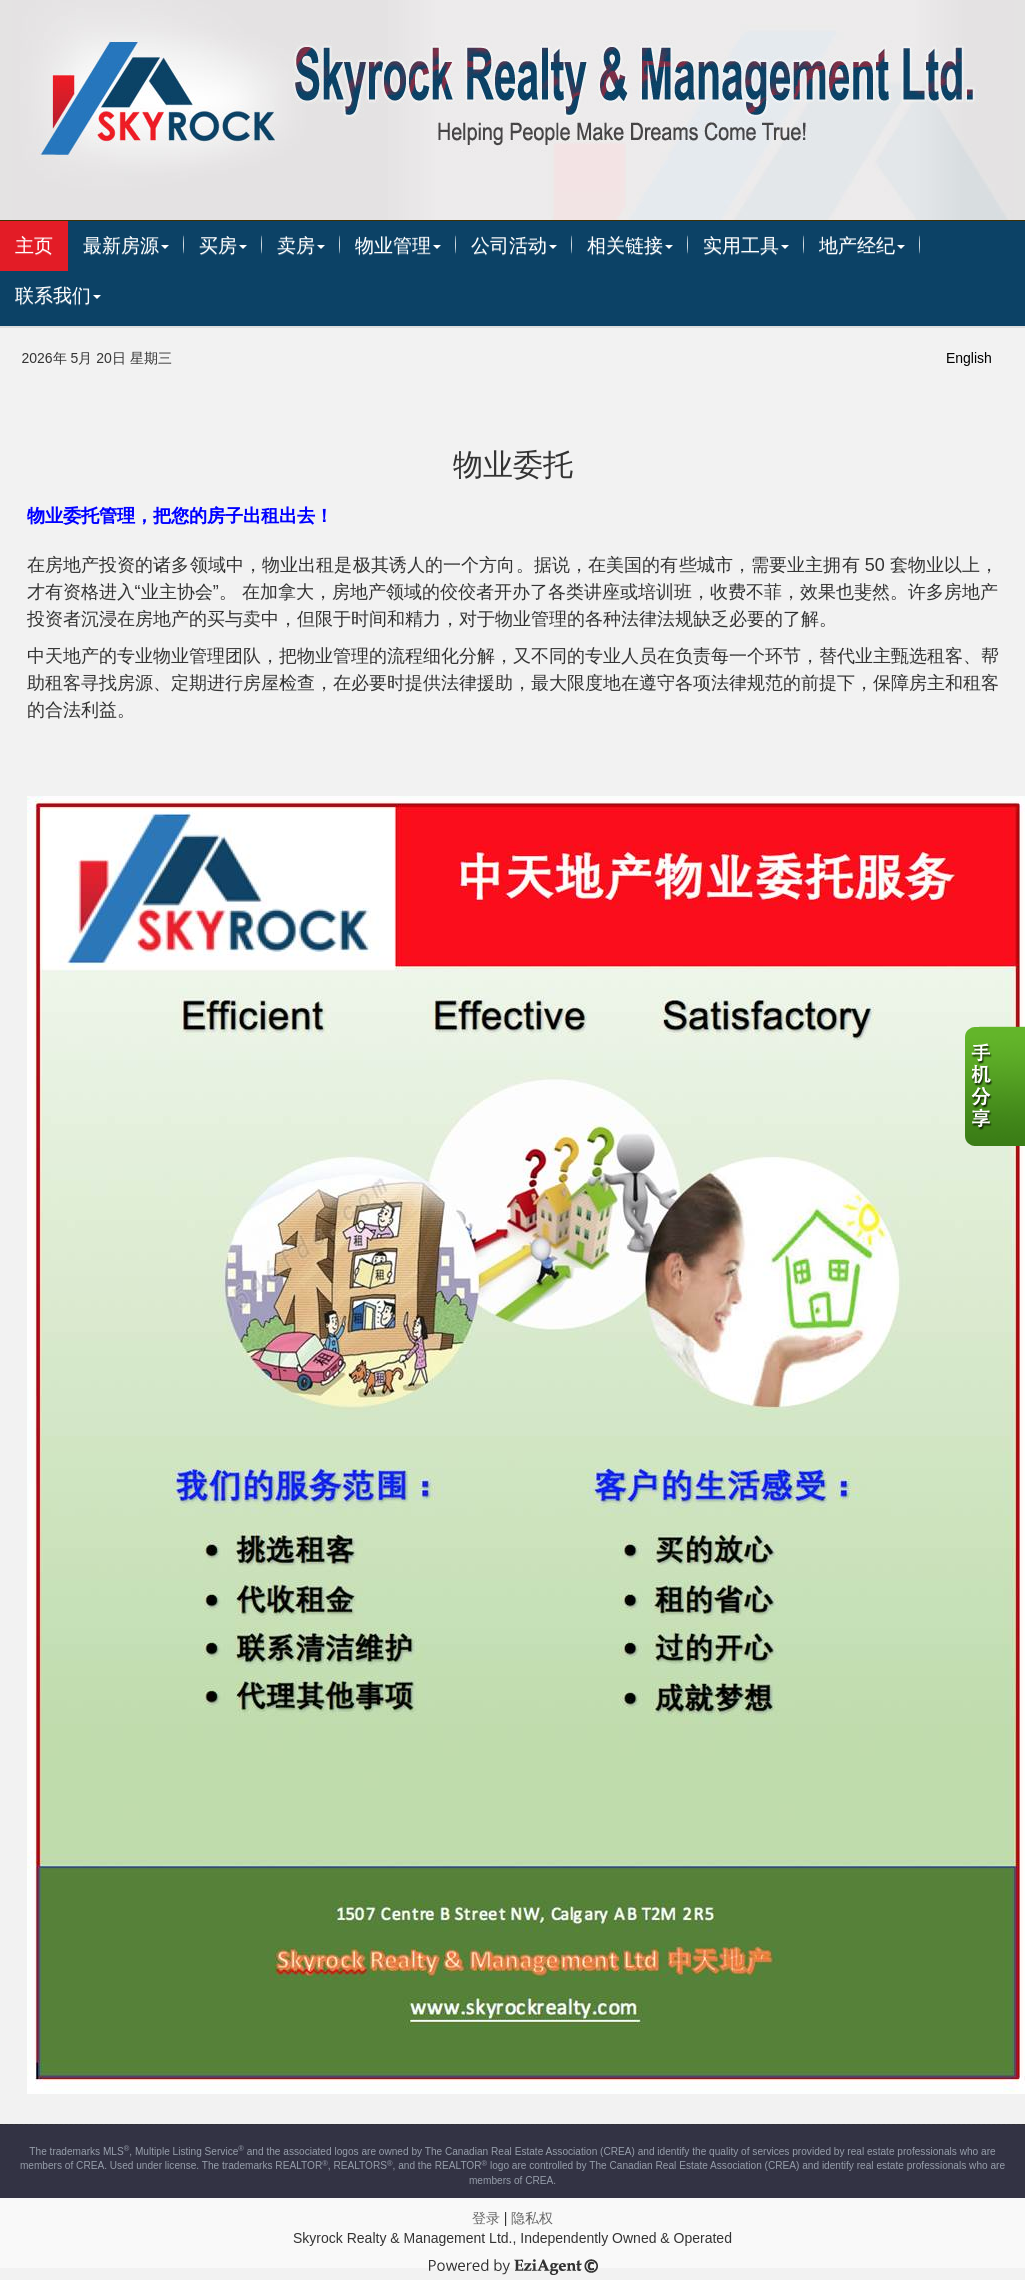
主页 (34, 245)
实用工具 (746, 245)
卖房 (301, 245)
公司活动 (514, 245)
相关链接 (630, 245)
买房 (223, 245)
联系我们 (58, 295)
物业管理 (398, 245)
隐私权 (532, 2218)
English (969, 358)
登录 (486, 2218)
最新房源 (126, 245)
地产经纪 (862, 245)
